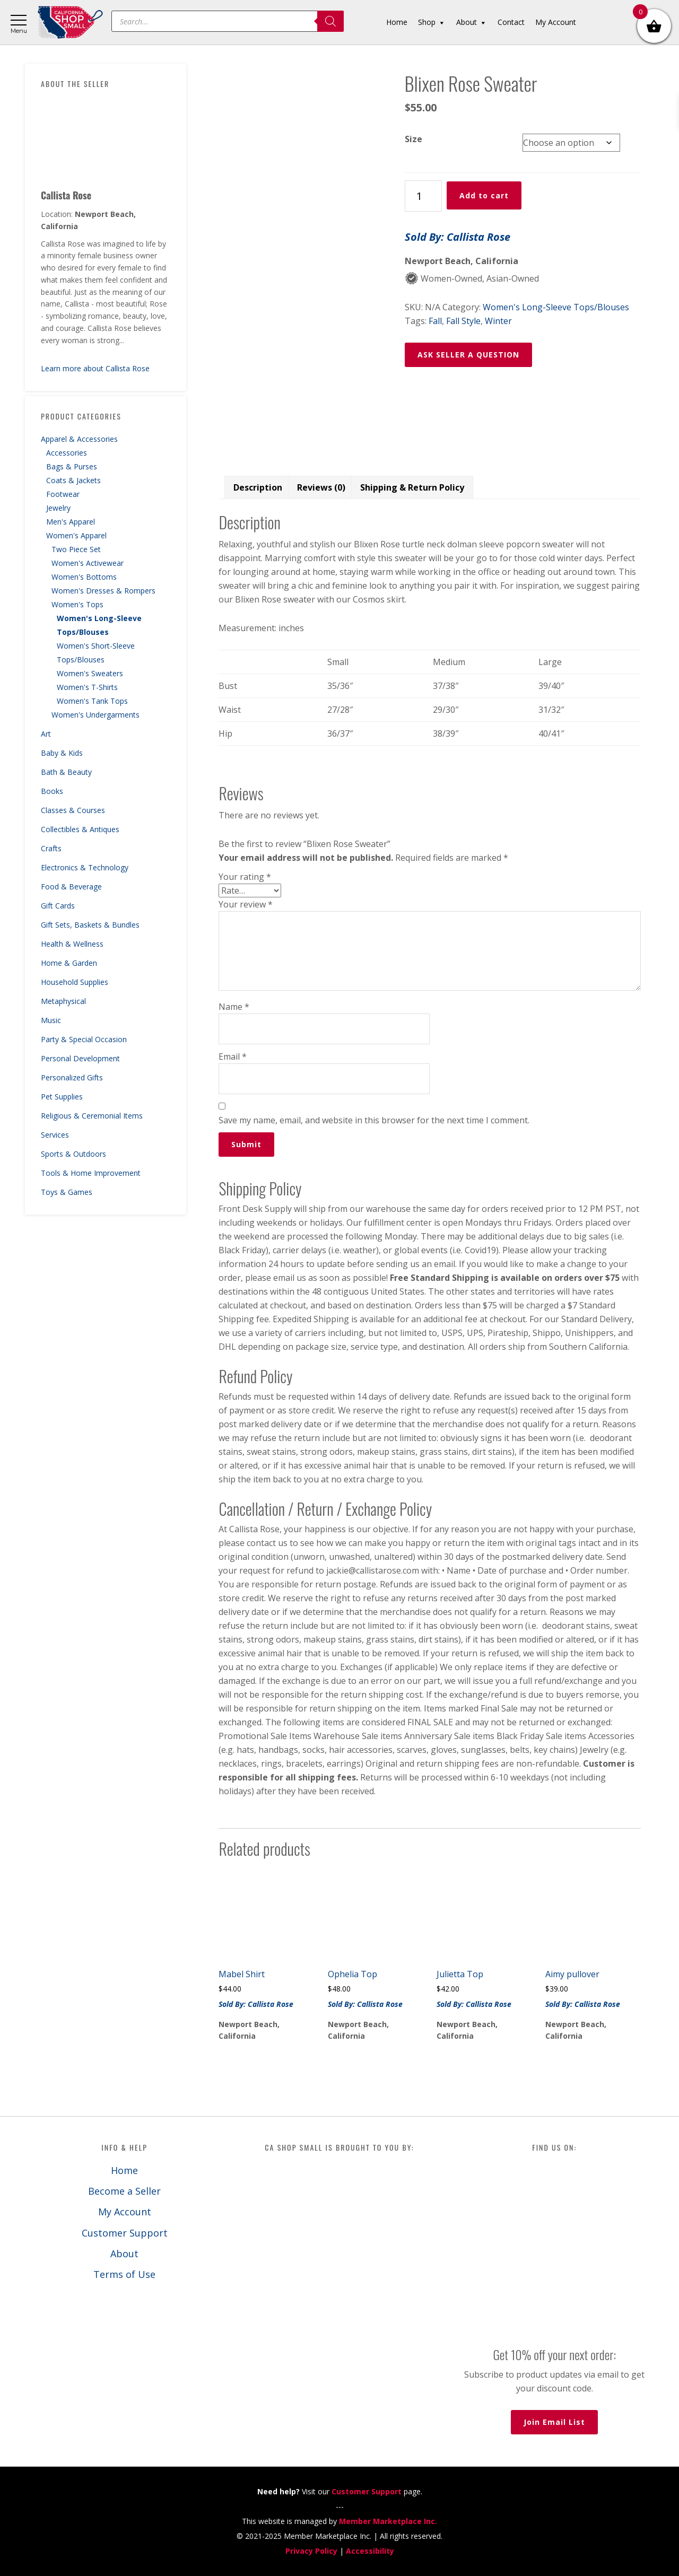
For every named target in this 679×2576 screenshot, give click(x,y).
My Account (124, 2211)
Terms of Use (124, 2274)
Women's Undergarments (95, 715)
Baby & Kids (62, 753)
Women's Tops (77, 604)
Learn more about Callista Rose (95, 368)
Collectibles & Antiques (80, 829)
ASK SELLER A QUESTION (468, 355)
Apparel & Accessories (79, 439)
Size (413, 139)
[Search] (330, 21)
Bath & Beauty (66, 772)
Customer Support (125, 2232)
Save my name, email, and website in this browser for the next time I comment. (374, 1120)
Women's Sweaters (90, 673)
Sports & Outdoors (73, 1154)
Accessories (66, 453)
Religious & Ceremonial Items (92, 1116)
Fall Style (463, 321)
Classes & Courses (73, 810)
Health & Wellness (72, 944)
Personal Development (80, 1058)
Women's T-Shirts (87, 687)
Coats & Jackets (73, 480)
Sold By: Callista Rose (457, 237)
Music (51, 1020)
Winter (498, 321)
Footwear (63, 494)
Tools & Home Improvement (91, 1173)
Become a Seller (124, 2191)
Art (46, 734)
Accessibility (370, 2551)
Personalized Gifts (72, 1077)
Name (234, 1006)
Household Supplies (74, 982)
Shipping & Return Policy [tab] (412, 487)
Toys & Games (66, 1192)
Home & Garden (69, 963)
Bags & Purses (71, 466)
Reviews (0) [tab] (321, 487)
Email (233, 1056)
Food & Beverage (71, 886)
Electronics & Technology (84, 867)
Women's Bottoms (84, 577)
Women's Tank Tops (92, 701)
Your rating (245, 877)
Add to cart (484, 195)
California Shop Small (70, 22)
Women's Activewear (87, 563)
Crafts (51, 848)
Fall (435, 321)
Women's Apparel (76, 535)
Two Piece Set (76, 549)
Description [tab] (257, 487)
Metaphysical (63, 1001)
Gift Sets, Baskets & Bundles (90, 925)
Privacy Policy (311, 2551)
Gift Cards (58, 906)
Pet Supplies (62, 1096)
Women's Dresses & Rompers (103, 591)
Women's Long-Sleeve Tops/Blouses (556, 307)
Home (124, 2170)
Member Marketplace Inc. (388, 2521)
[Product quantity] (423, 196)
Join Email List (554, 2422)
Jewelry (58, 508)
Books (52, 791)
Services (55, 1135)
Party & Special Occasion (84, 1039)
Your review (246, 904)
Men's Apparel (70, 522)
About (124, 2253)
